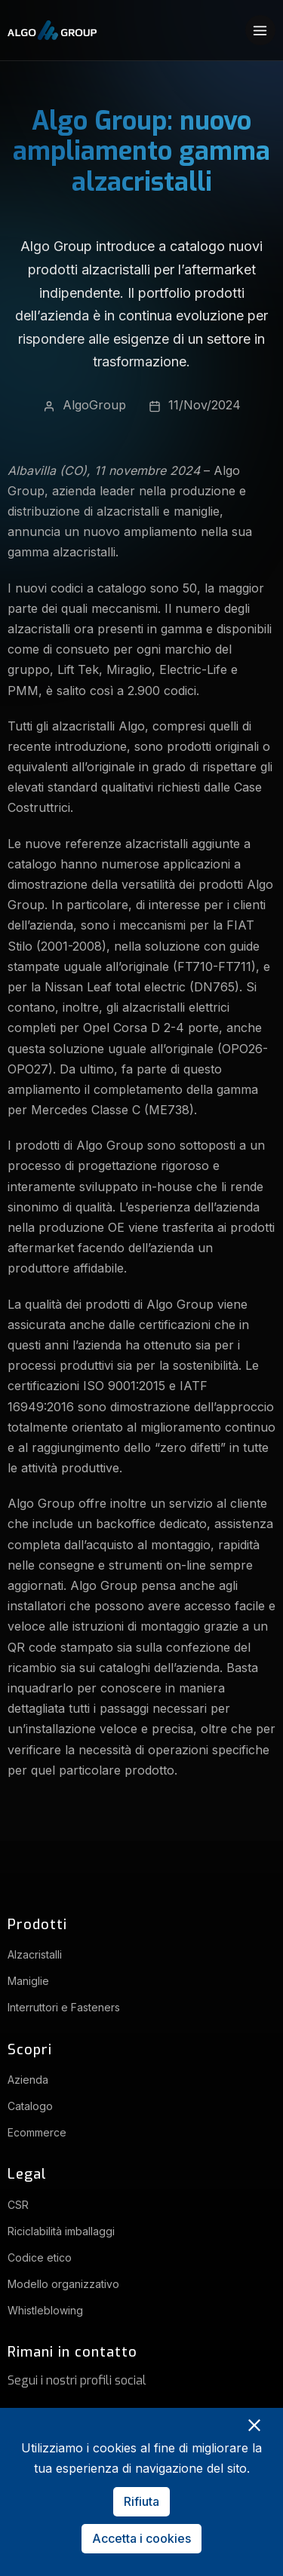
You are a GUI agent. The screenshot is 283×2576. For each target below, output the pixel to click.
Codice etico (40, 2257)
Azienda (28, 2079)
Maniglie (28, 1980)
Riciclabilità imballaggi (61, 2231)
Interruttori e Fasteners (64, 2007)
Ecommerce (37, 2132)
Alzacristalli (35, 1954)
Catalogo (30, 2106)
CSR (18, 2204)
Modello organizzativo (63, 2283)
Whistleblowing (45, 2310)
